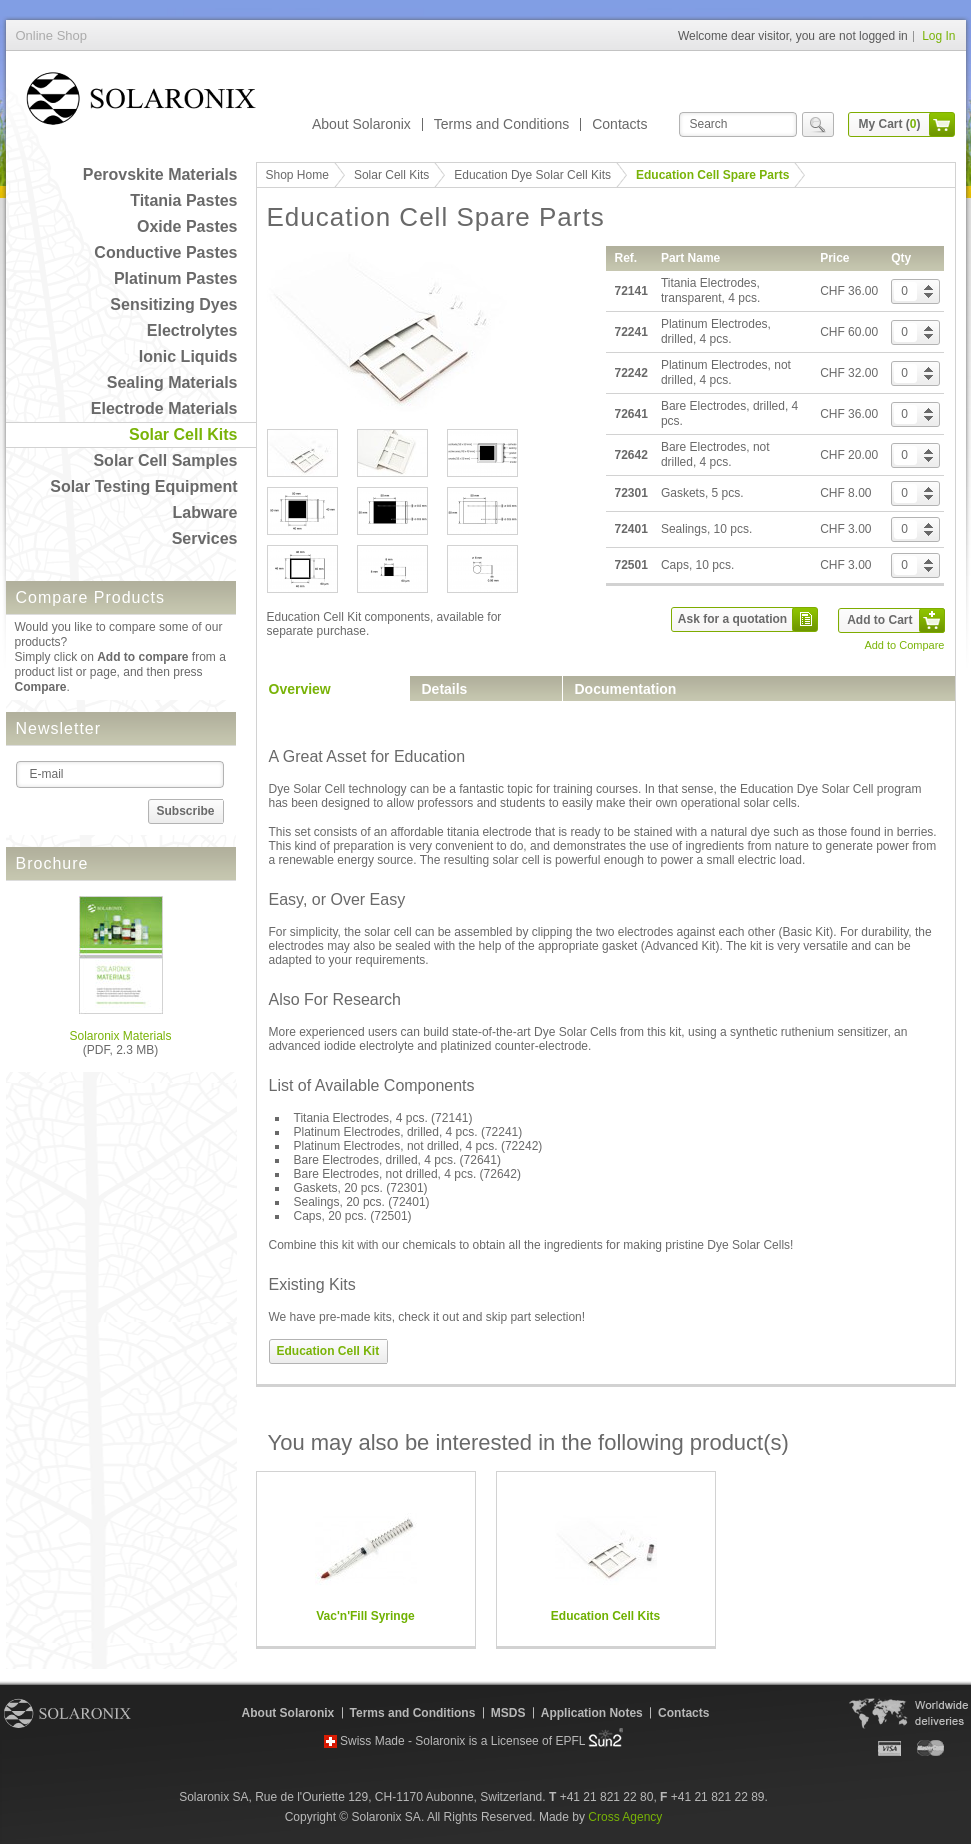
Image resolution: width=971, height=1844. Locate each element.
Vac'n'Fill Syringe (365, 1616)
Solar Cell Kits (183, 434)
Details (445, 689)
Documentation (626, 689)
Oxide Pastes (187, 226)
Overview (300, 689)
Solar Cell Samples (165, 460)
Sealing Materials (172, 382)
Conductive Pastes (165, 252)
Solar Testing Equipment (143, 486)
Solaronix (67, 1713)
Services (205, 538)
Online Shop (141, 102)
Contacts (619, 124)
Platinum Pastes (176, 278)
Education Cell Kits (605, 1616)
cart (942, 124)
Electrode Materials (164, 408)
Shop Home (297, 175)
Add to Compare (904, 645)
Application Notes (592, 1713)
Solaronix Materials (120, 1036)
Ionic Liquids (188, 356)
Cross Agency (625, 1817)
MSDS (508, 1713)
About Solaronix (361, 124)
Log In (938, 36)
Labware (205, 512)
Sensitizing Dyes (173, 304)
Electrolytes (192, 330)
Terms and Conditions (501, 124)
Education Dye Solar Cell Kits (532, 175)
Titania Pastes (183, 200)
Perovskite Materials (160, 174)
